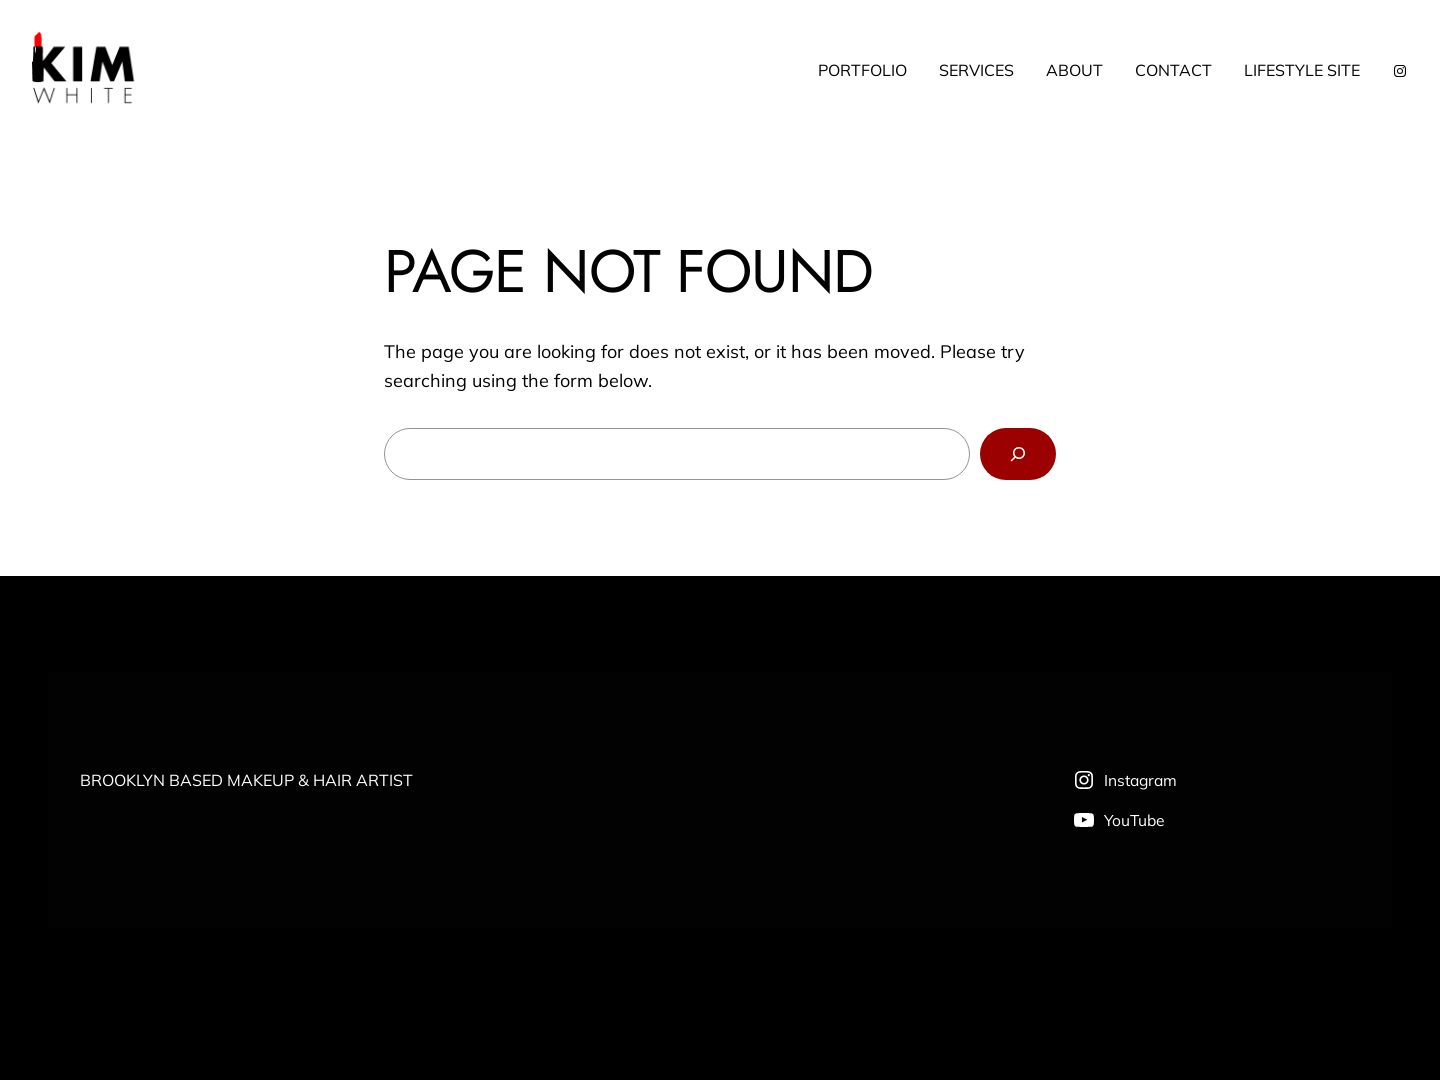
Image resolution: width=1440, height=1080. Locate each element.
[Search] (1018, 454)
